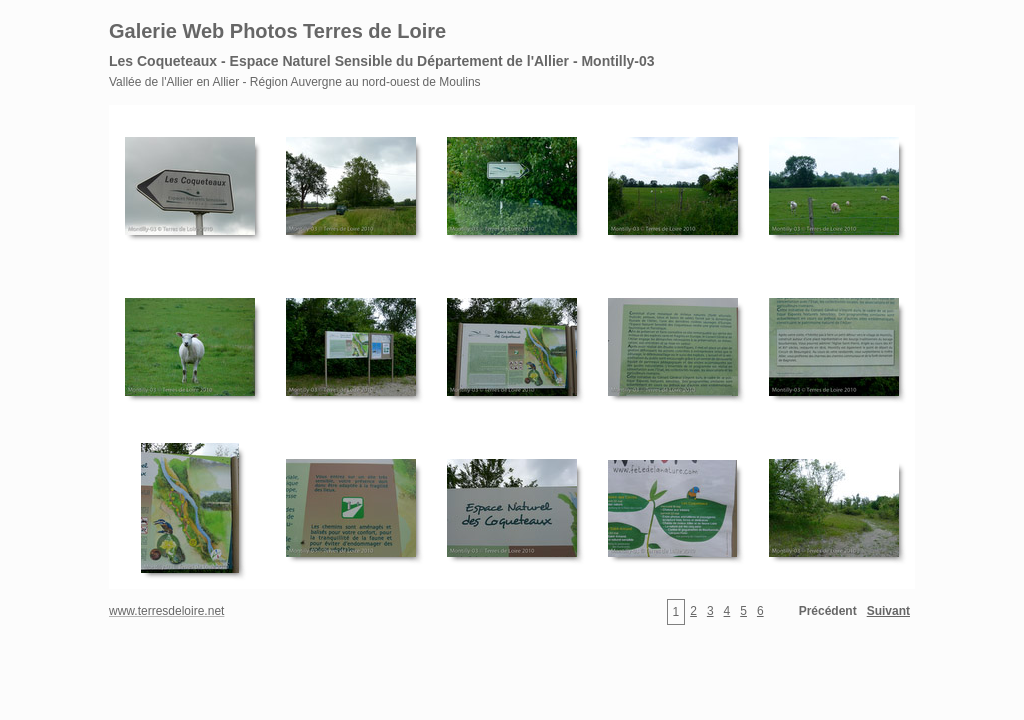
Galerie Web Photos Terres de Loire (277, 31)
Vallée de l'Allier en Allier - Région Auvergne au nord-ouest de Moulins (295, 82)
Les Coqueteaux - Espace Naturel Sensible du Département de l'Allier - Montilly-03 (382, 61)
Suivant (888, 611)
